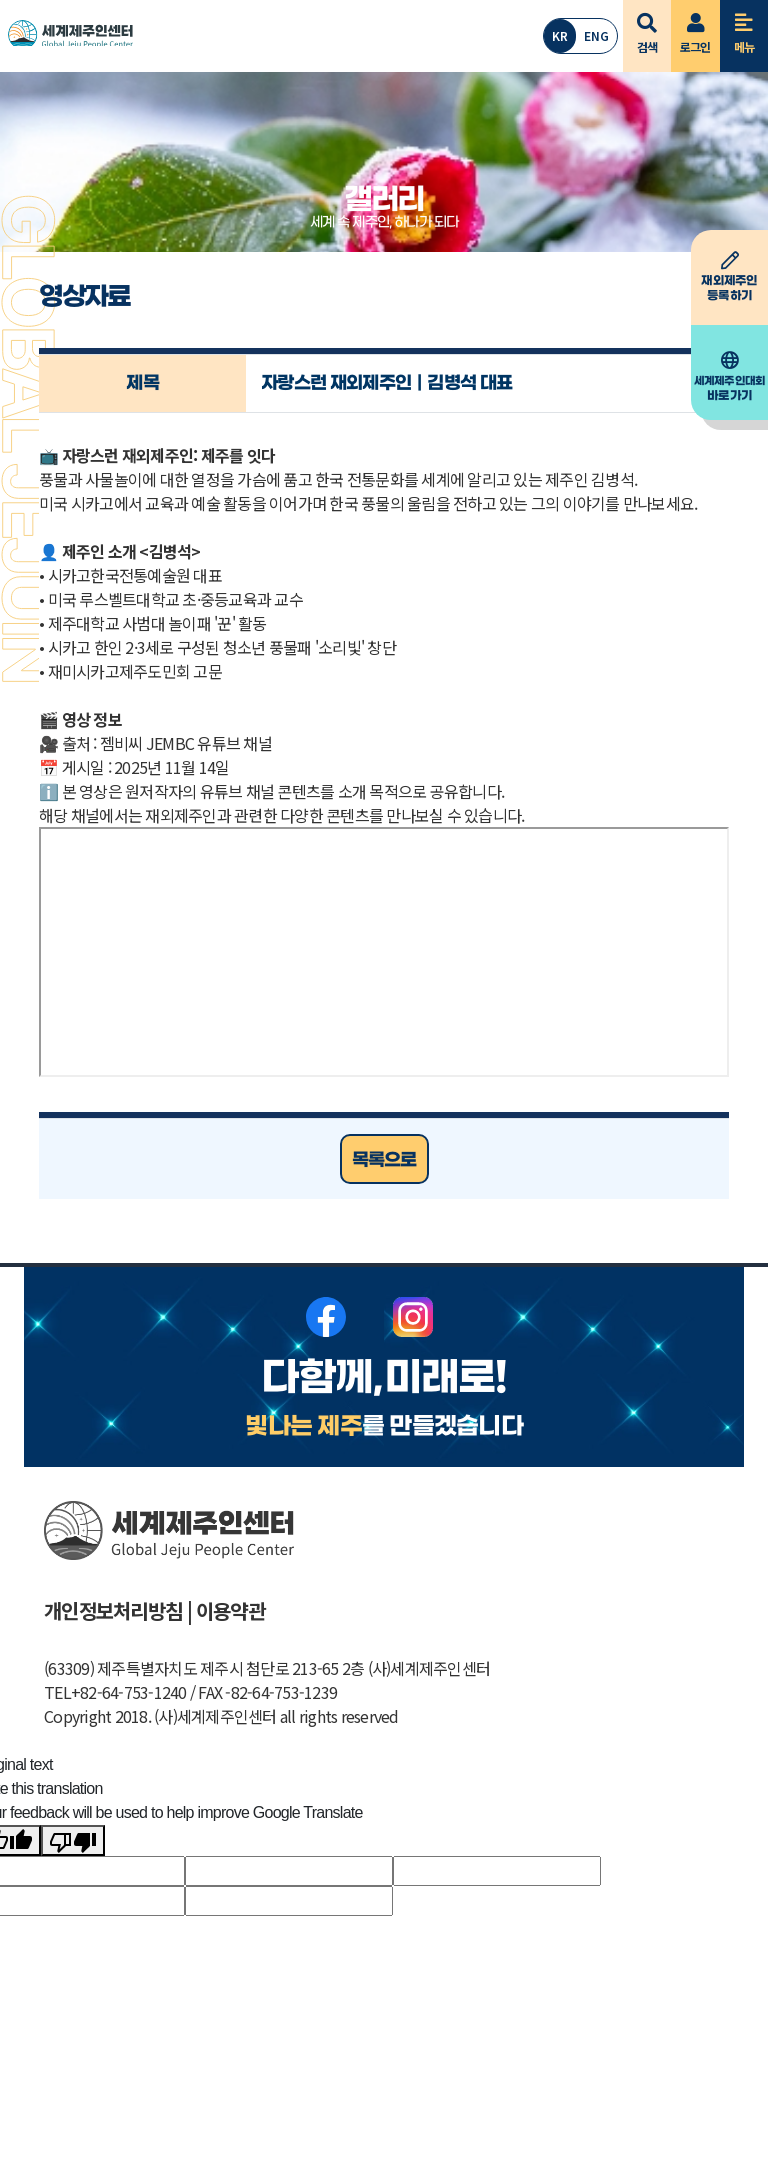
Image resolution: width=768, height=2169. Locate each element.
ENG (596, 35)
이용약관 (230, 1610)
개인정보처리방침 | (118, 1610)
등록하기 (729, 277)
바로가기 (729, 377)
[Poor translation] (73, 1840)
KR (560, 35)
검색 (647, 27)
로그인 (695, 27)
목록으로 (384, 1160)
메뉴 (744, 27)
